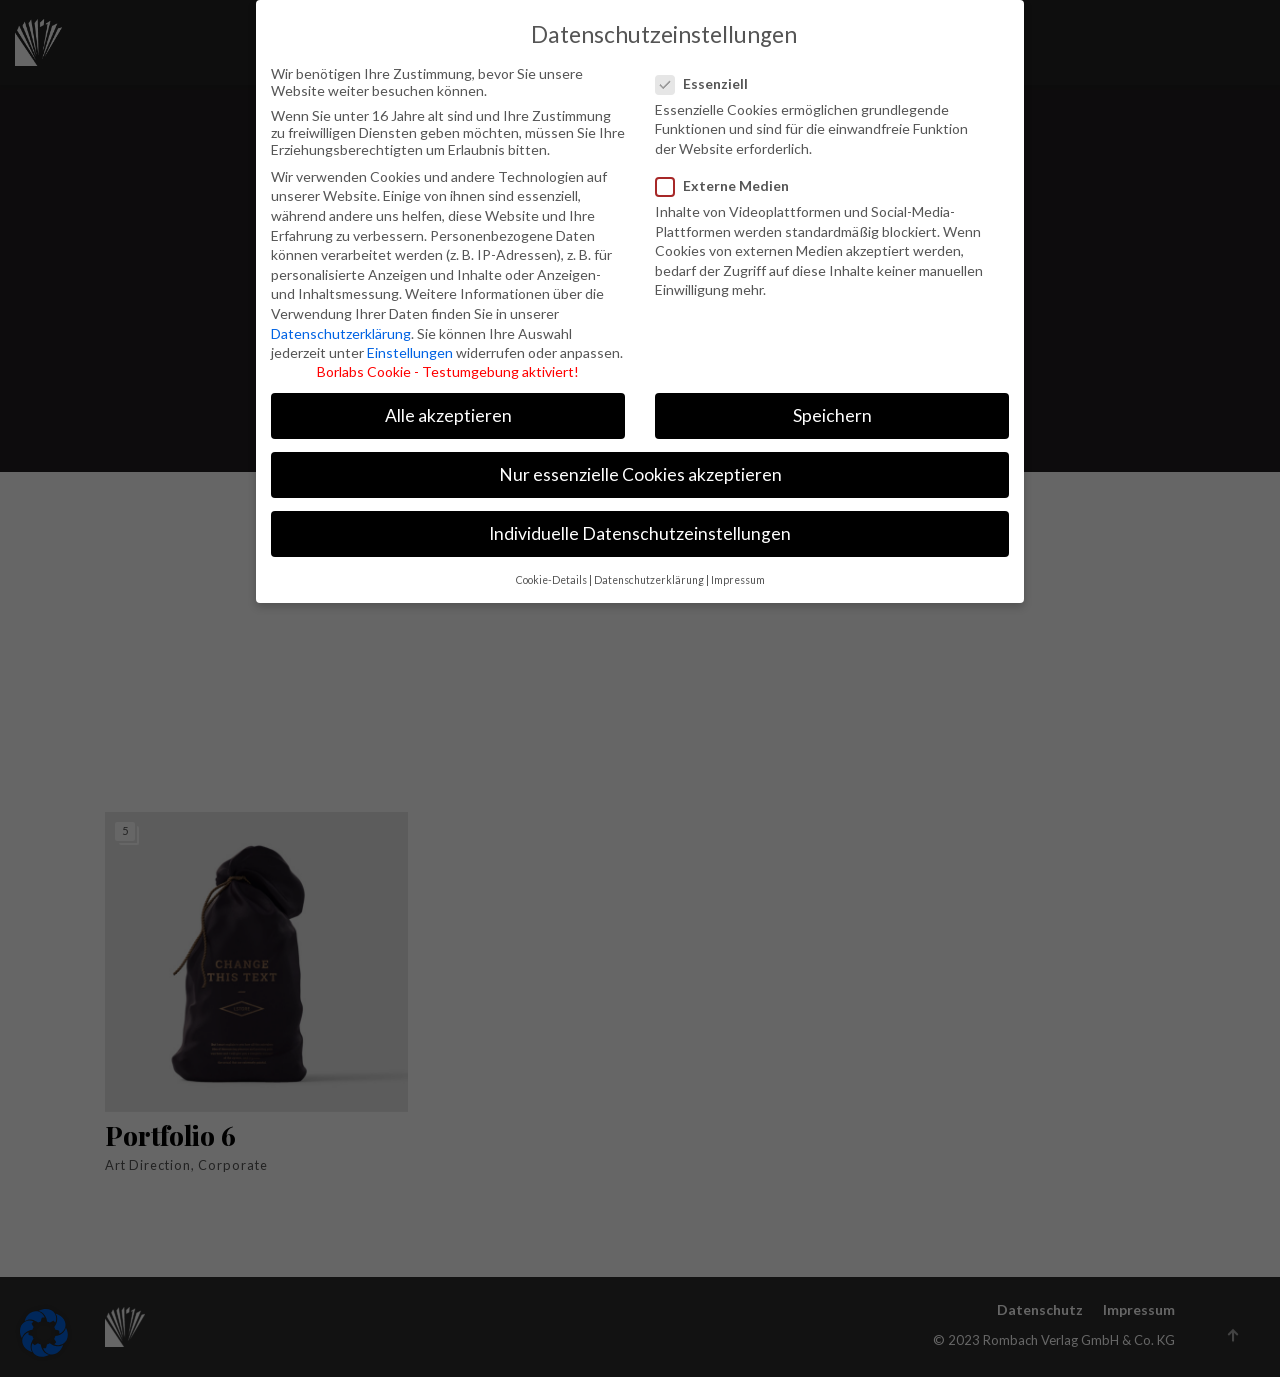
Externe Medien (724, 175)
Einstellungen (410, 342)
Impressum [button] (738, 570)
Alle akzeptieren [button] (448, 405)
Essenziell (711, 73)
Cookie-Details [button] (551, 570)
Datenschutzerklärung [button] (649, 570)
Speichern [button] (832, 405)
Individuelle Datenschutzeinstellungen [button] (640, 523)
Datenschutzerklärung (341, 323)
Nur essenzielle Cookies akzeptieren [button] (640, 464)
